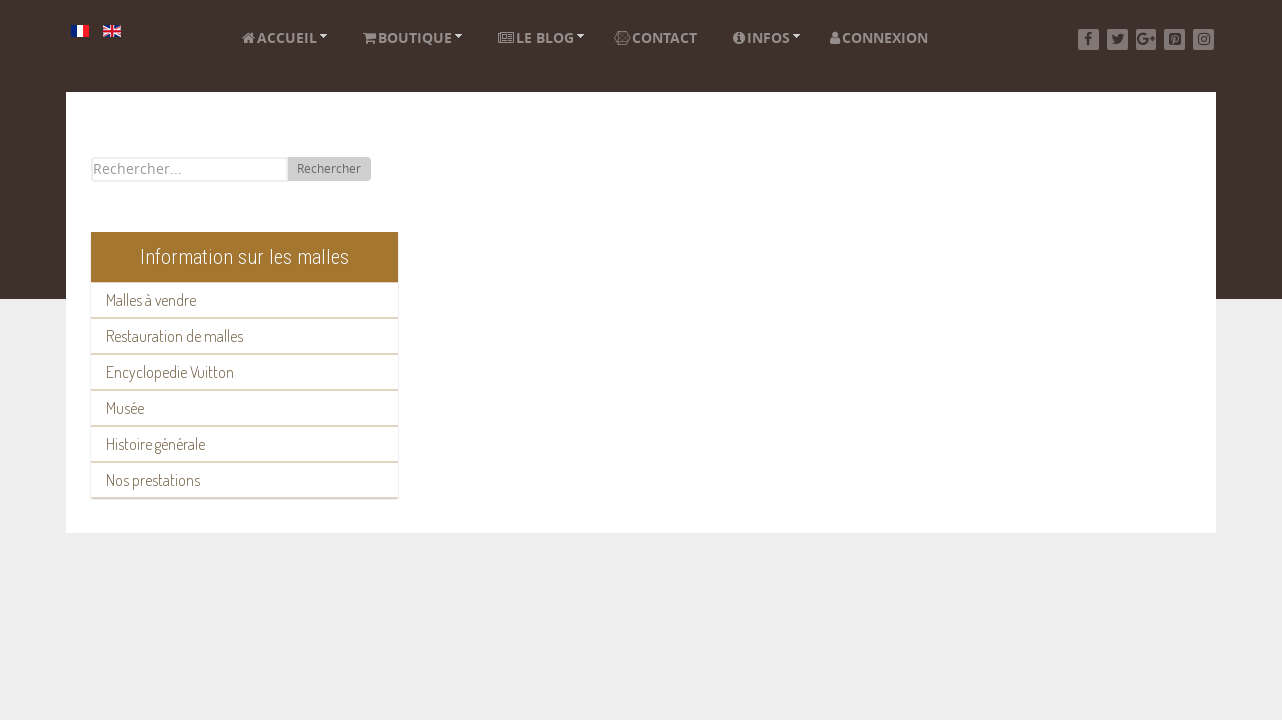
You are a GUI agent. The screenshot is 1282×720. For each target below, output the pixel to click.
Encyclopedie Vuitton (170, 372)
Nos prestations (153, 480)
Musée (125, 408)
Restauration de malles (174, 336)
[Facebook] (1088, 39)
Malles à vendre (151, 300)
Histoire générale (155, 444)
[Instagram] (1203, 39)
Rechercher (329, 169)
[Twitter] (1117, 39)
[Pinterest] (1174, 39)
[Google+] (1146, 39)
